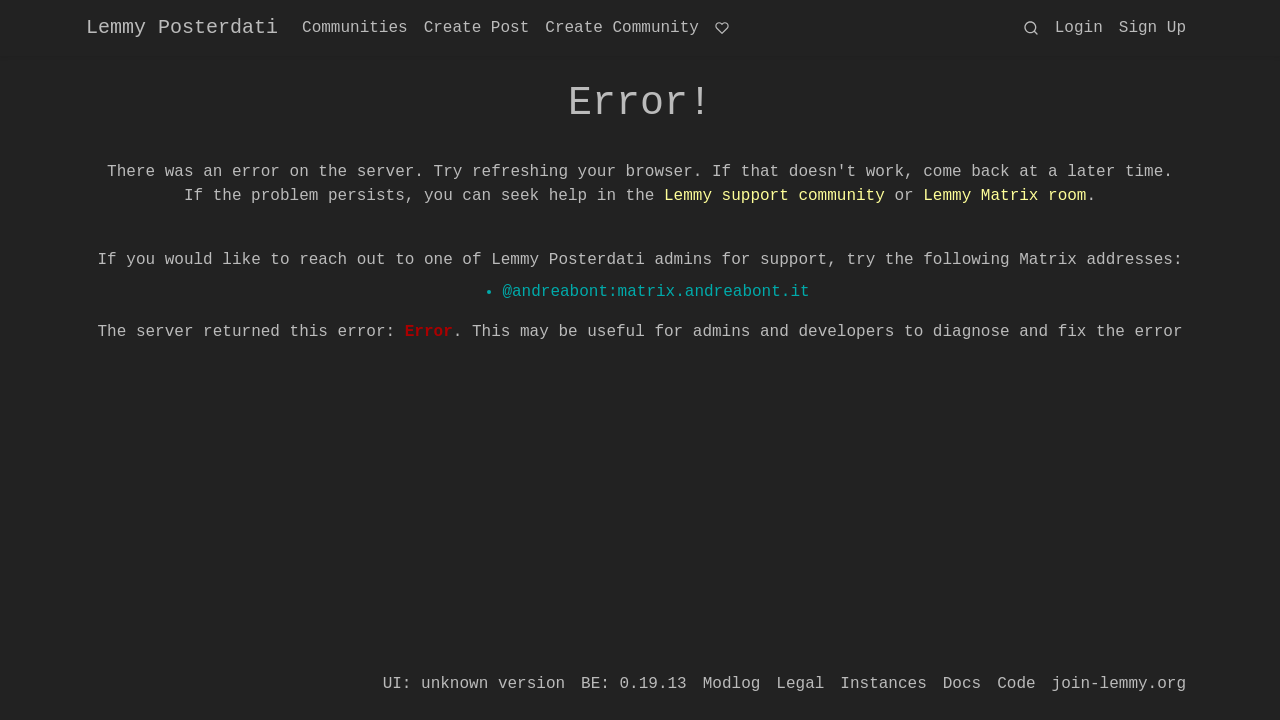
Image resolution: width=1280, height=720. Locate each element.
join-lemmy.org (1119, 684)
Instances (883, 684)
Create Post (477, 28)
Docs (962, 684)
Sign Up (1152, 28)
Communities (355, 28)
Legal (800, 684)
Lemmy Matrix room (1004, 196)
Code (1016, 684)
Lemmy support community (774, 196)
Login (1079, 28)
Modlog (732, 684)
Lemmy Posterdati (182, 27)
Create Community (622, 28)
